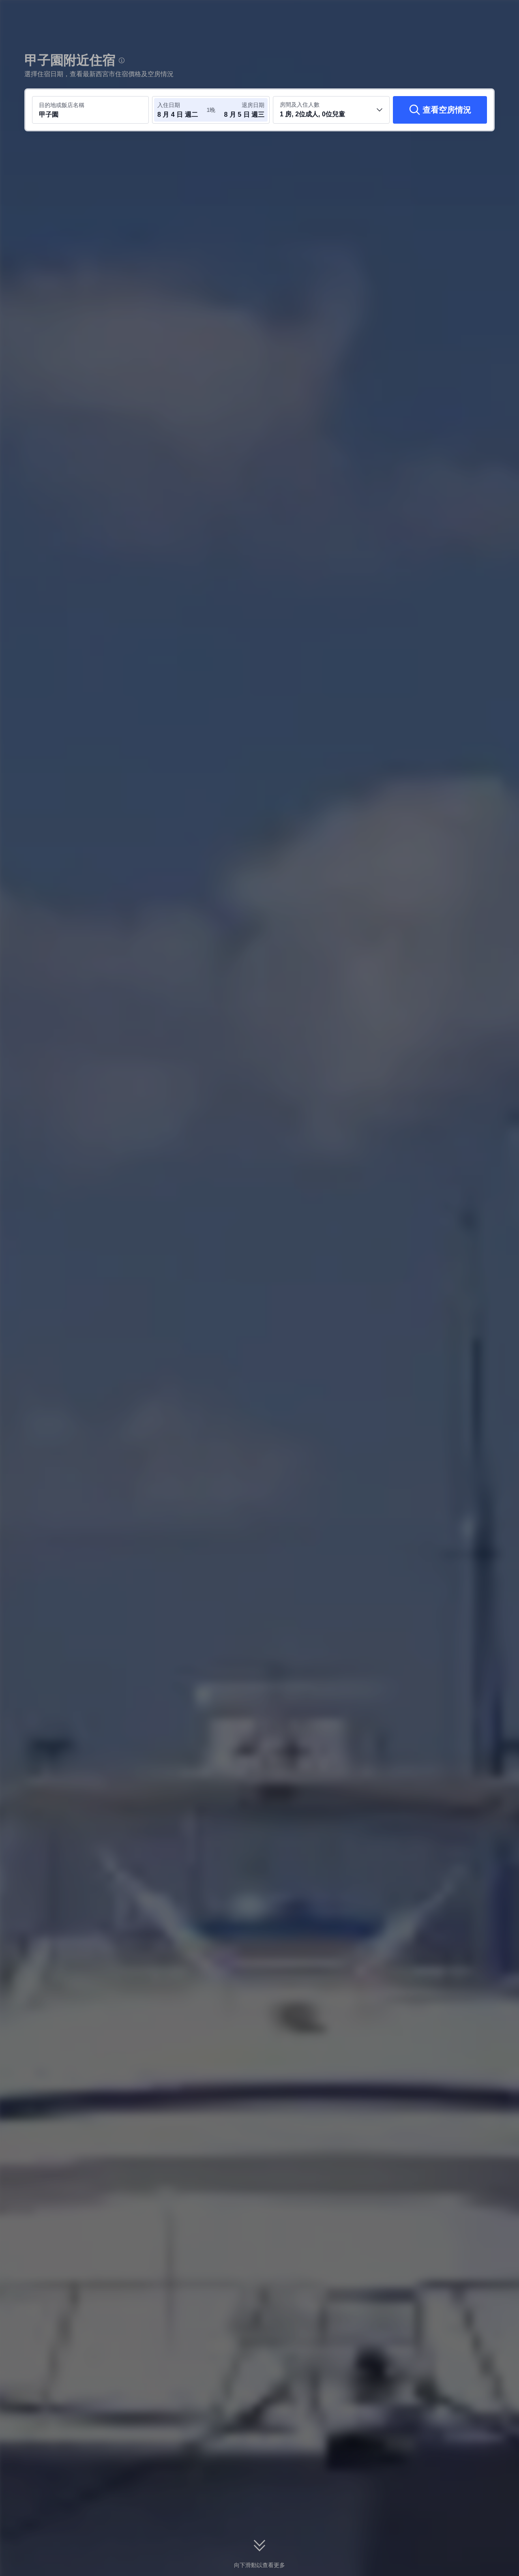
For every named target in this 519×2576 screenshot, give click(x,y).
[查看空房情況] (440, 110)
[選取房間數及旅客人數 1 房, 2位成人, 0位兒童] (331, 109)
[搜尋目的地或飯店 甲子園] (90, 110)
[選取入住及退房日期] (181, 109)
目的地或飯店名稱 (61, 105)
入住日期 (168, 105)
